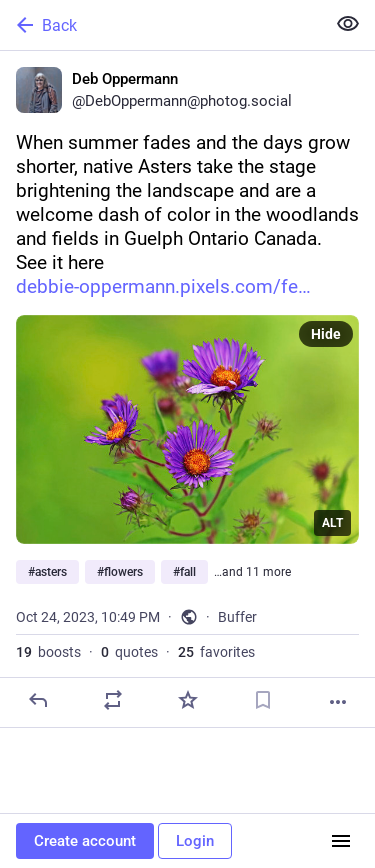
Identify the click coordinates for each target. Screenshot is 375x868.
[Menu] (341, 841)
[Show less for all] (348, 24)
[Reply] (38, 700)
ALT (332, 523)
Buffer (237, 617)
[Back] (160, 25)
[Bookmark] (263, 700)
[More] (338, 702)
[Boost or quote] (113, 700)
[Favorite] (188, 700)
